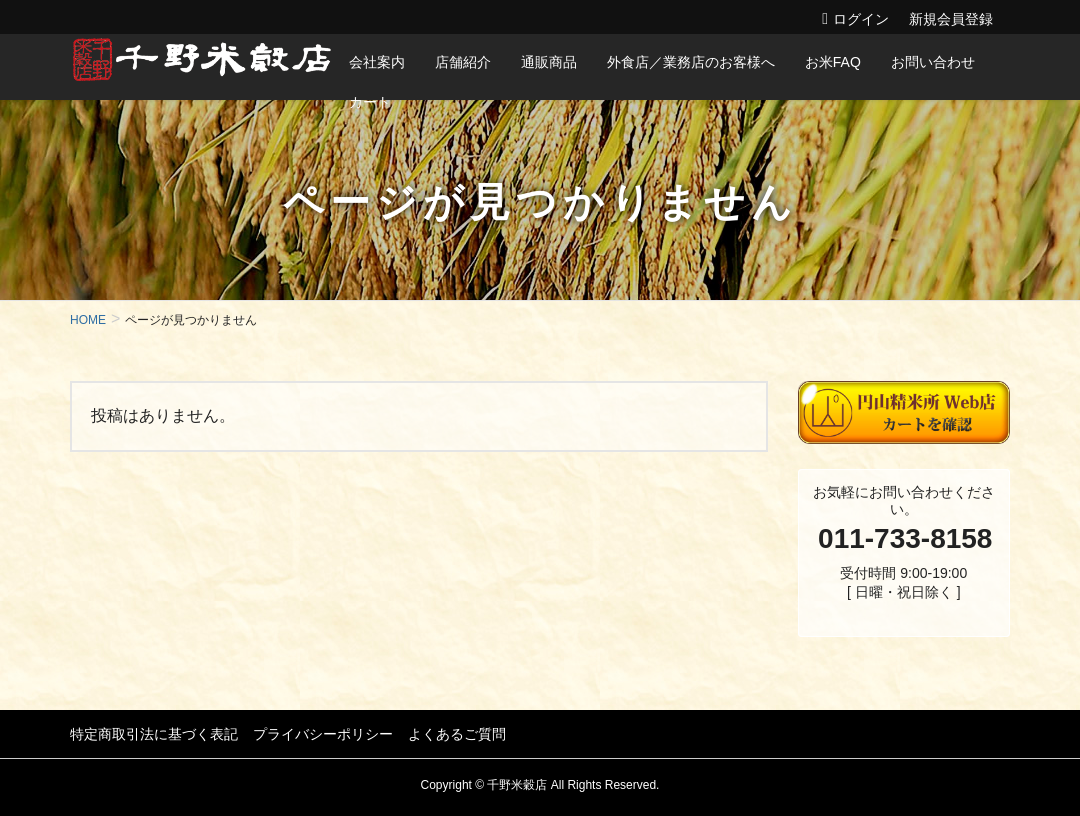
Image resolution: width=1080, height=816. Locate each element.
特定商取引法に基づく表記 (154, 734)
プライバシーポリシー (323, 734)
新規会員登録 (951, 19)
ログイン (861, 19)
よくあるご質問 (457, 734)
